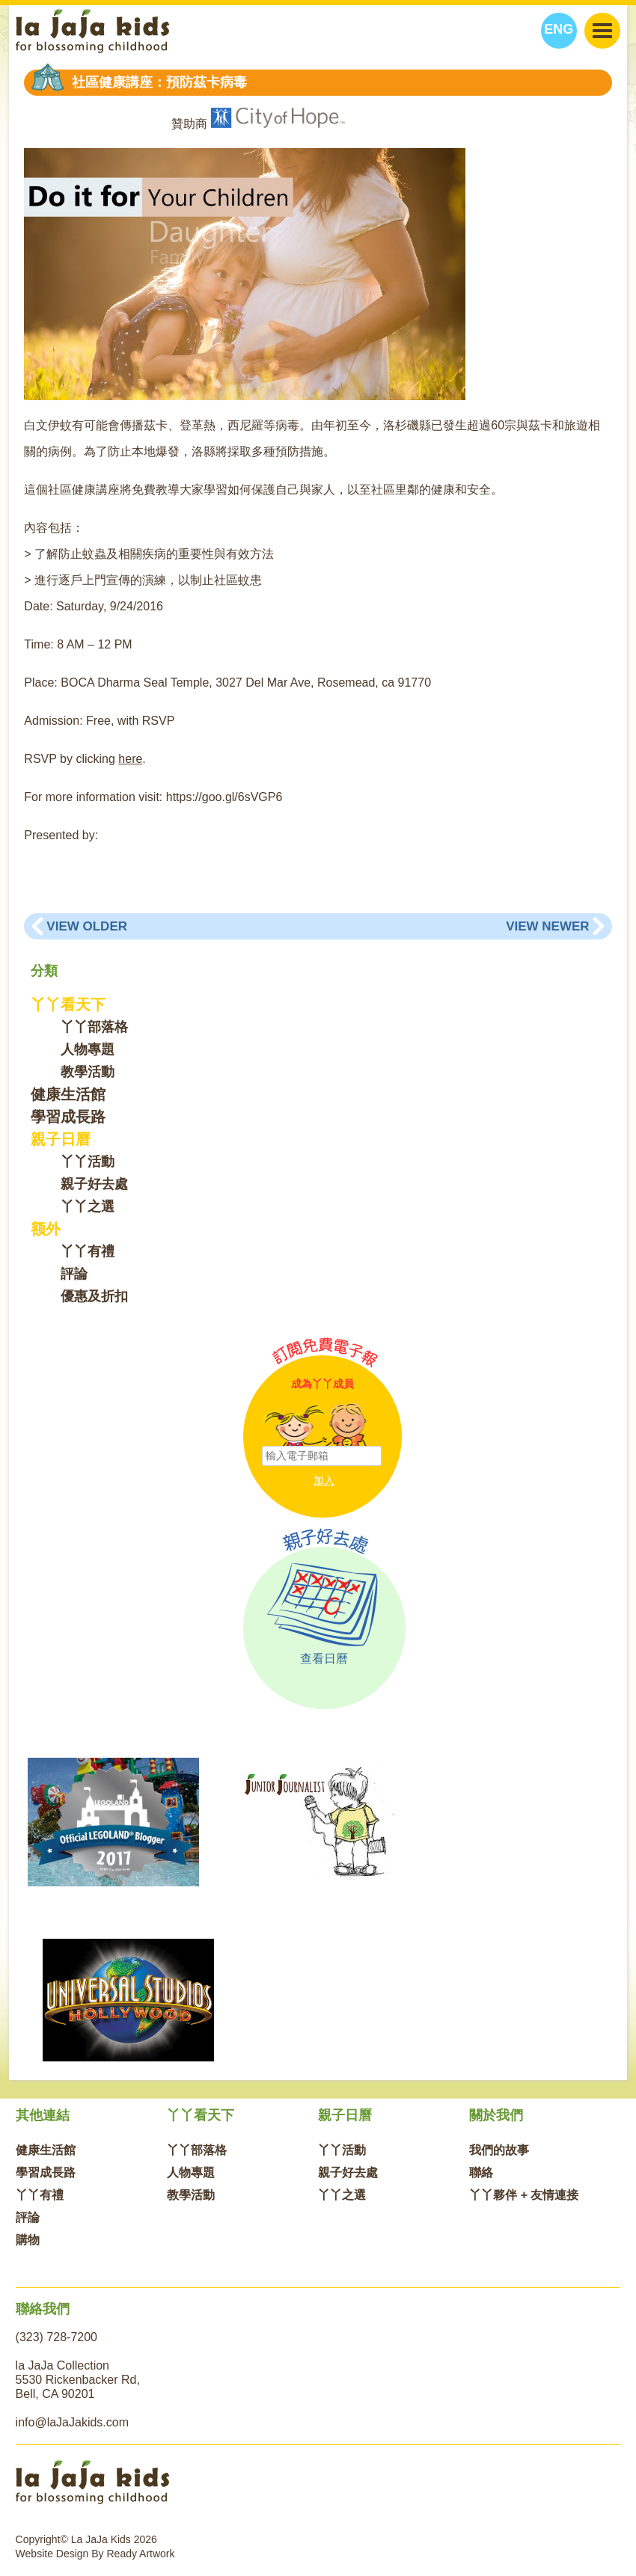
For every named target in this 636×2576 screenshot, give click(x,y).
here (130, 758)
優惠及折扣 (94, 1296)
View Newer (547, 926)
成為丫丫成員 (322, 1384)
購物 (28, 2239)
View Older (86, 926)
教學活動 (87, 1071)
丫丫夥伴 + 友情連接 (523, 2195)
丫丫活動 (87, 1161)
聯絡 (481, 2172)
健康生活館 (68, 1094)
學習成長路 (68, 1116)
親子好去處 (94, 1184)
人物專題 (87, 1049)
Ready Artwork (141, 2554)
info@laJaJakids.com (72, 2422)
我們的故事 (499, 2150)
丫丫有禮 (87, 1251)
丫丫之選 (87, 1206)
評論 (74, 1273)
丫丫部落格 (94, 1026)
